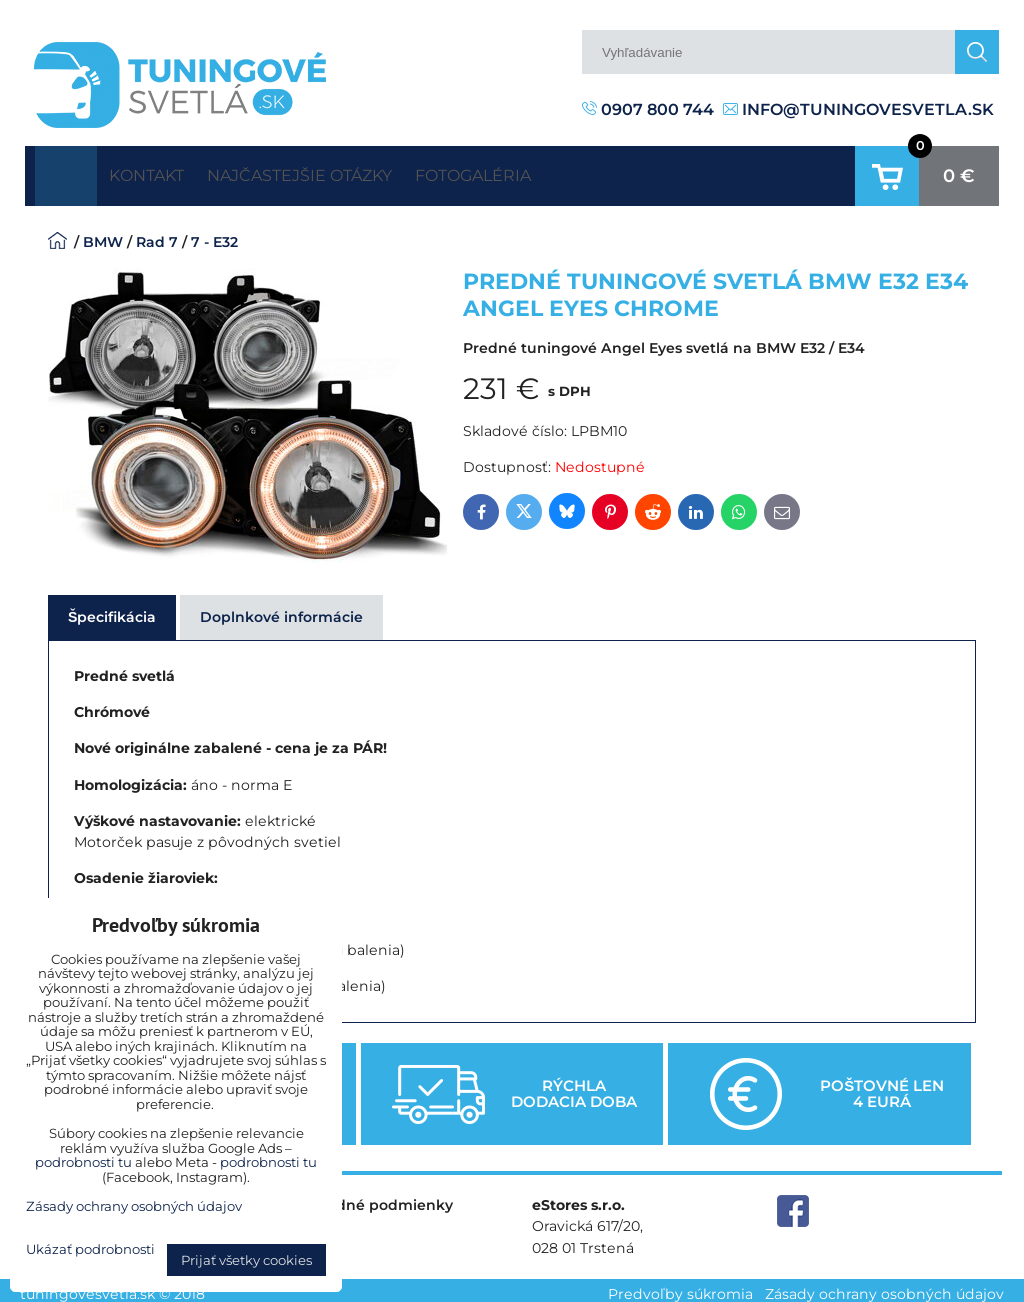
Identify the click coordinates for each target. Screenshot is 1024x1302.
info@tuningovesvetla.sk (858, 109)
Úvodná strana (66, 172)
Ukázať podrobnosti (90, 1249)
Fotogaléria (550, 171)
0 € (959, 172)
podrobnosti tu (83, 1162)
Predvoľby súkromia (680, 1286)
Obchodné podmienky (370, 1198)
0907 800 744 (648, 109)
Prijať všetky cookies (246, 1260)
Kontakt (161, 171)
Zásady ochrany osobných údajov (884, 1286)
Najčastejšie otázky (345, 171)
